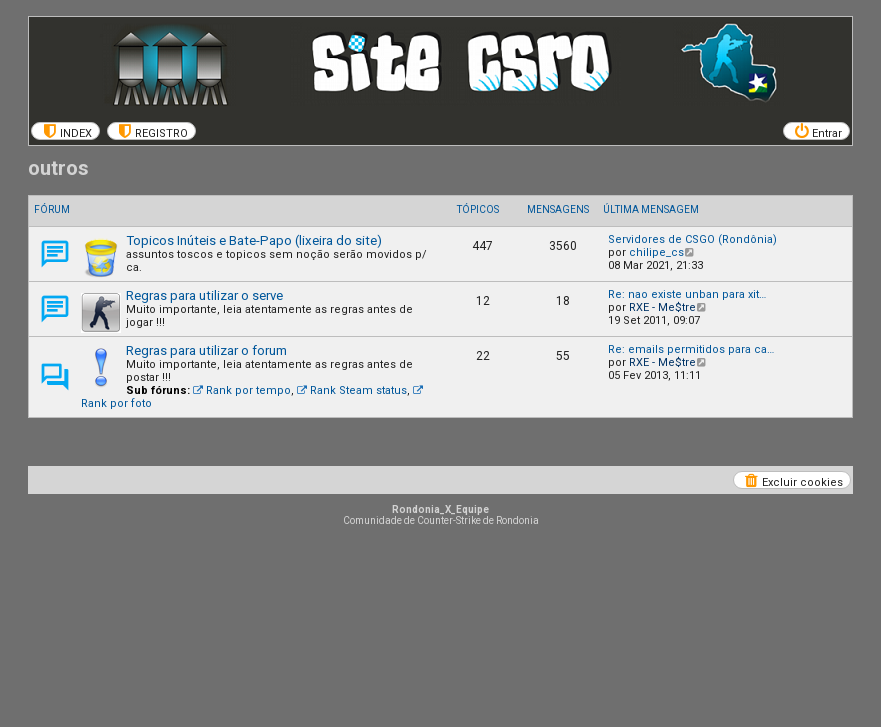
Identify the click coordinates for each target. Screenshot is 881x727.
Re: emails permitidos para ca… (691, 349)
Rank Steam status (352, 390)
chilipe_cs (656, 252)
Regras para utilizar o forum (206, 350)
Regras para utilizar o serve (204, 295)
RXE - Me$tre (662, 307)
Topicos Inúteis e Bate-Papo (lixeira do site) (254, 240)
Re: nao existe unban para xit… (687, 294)
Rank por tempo (242, 390)
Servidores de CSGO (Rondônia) (692, 239)
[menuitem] (65, 131)
